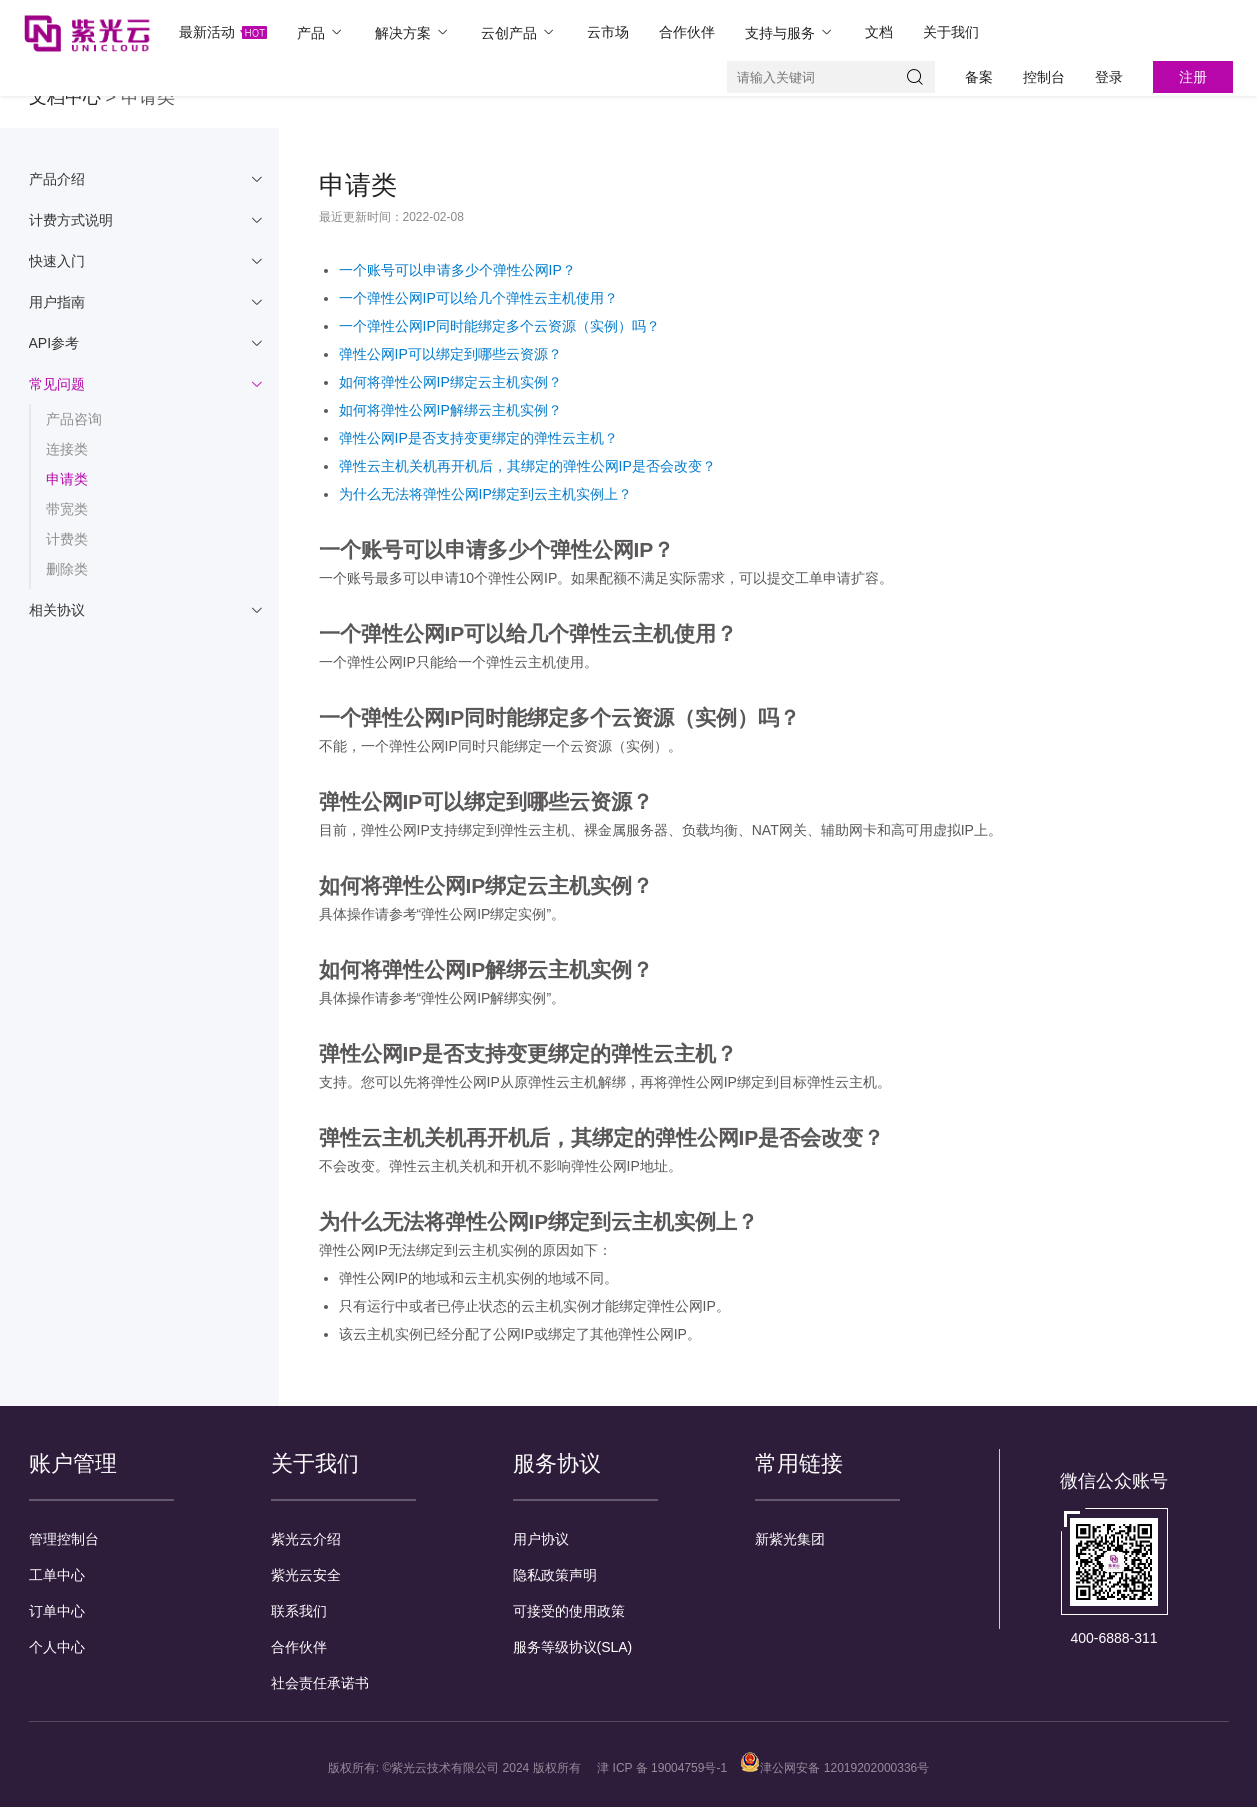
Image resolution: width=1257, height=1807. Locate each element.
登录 (1109, 77)
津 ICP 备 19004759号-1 (662, 1768)
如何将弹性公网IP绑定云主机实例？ (450, 382)
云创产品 (519, 32)
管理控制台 (64, 1539)
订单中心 (57, 1611)
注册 (1193, 77)
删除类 (67, 569)
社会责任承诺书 (320, 1683)
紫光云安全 (306, 1575)
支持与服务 (790, 32)
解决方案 (413, 32)
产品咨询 (74, 419)
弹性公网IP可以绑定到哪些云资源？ (450, 354)
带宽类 (67, 509)
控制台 (1044, 77)
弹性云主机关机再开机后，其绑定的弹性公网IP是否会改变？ (527, 466)
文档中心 (65, 97)
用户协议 (541, 1539)
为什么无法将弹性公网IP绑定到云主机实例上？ (485, 494)
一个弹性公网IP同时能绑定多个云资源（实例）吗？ (499, 326)
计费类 (67, 539)
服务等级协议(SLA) (573, 1647)
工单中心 (57, 1575)
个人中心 (57, 1647)
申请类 (67, 479)
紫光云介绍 (306, 1539)
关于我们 (951, 32)
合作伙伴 (687, 32)
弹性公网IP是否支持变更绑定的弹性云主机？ (478, 438)
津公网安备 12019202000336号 (834, 1768)
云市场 (608, 32)
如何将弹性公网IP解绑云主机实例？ (450, 410)
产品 (321, 32)
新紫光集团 (790, 1539)
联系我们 (299, 1611)
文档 (879, 32)
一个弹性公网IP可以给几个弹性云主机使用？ (478, 298)
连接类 (67, 449)
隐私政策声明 (555, 1575)
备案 (979, 77)
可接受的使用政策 (569, 1611)
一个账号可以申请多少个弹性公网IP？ (457, 270)
